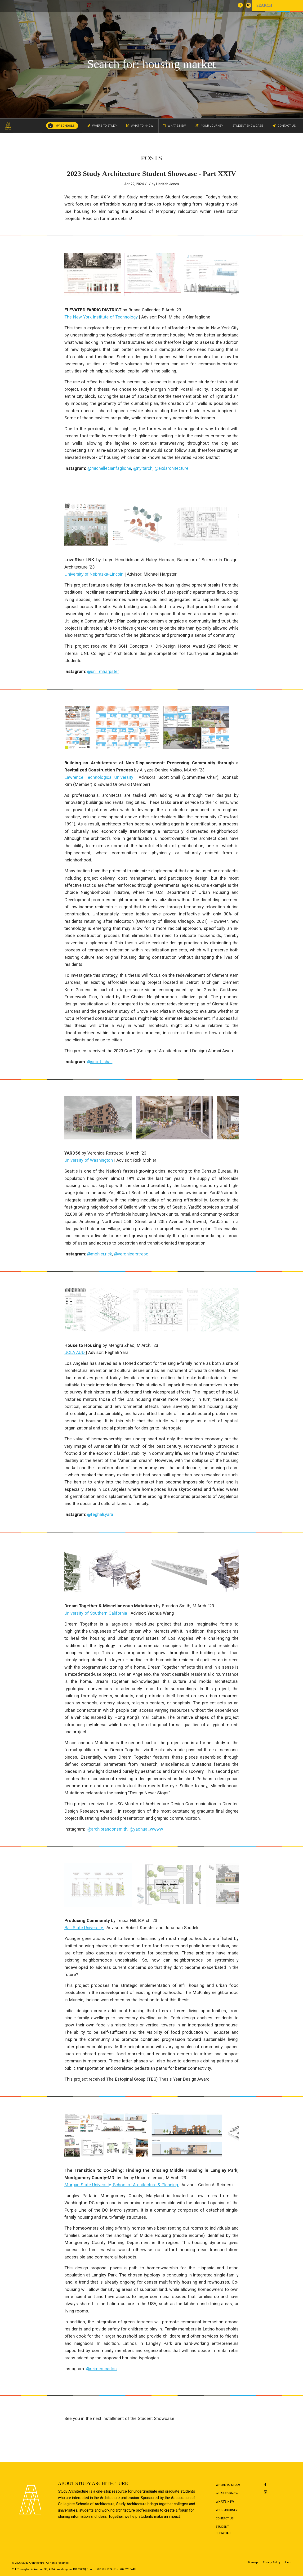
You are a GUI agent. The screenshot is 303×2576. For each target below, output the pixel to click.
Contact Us (225, 2518)
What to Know (227, 2493)
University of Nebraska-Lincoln (93, 574)
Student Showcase (224, 2530)
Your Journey (226, 2510)
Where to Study (228, 2484)
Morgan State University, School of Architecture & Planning (121, 2184)
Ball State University (84, 1927)
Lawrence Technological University (99, 777)
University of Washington (89, 1160)
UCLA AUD (75, 1352)
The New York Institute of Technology (101, 316)
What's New (225, 2501)
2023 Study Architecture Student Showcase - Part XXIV (151, 173)
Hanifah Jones (167, 184)
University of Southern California (96, 1613)
